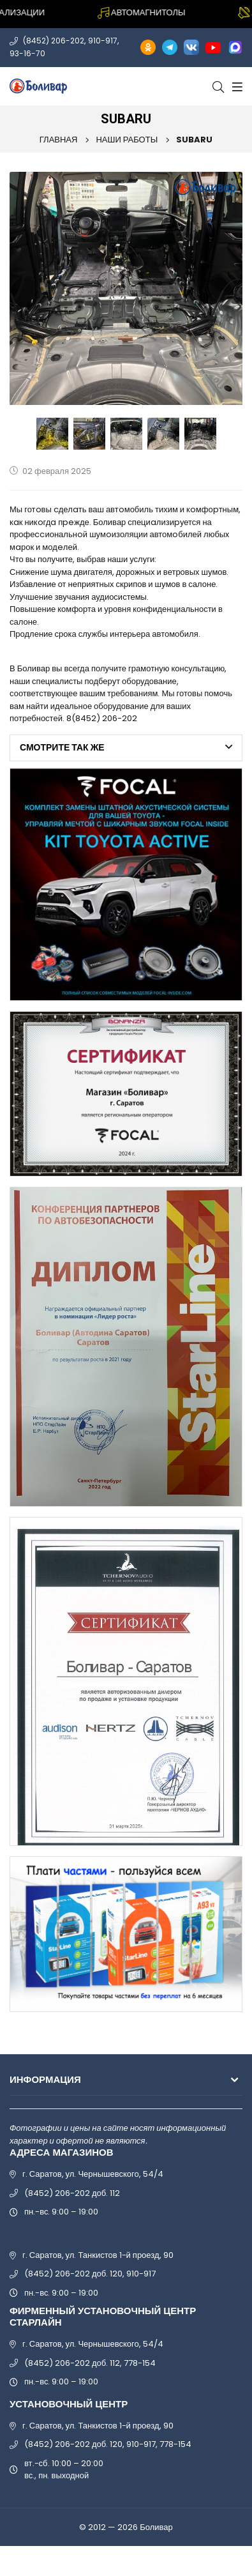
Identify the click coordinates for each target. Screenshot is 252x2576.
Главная (59, 139)
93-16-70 (27, 53)
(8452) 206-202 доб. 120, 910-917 (90, 2273)
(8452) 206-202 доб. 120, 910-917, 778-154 (107, 2444)
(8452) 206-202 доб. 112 (72, 2193)
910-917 (102, 40)
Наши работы (127, 139)
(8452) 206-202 (53, 40)
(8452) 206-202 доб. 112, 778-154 (90, 2363)
